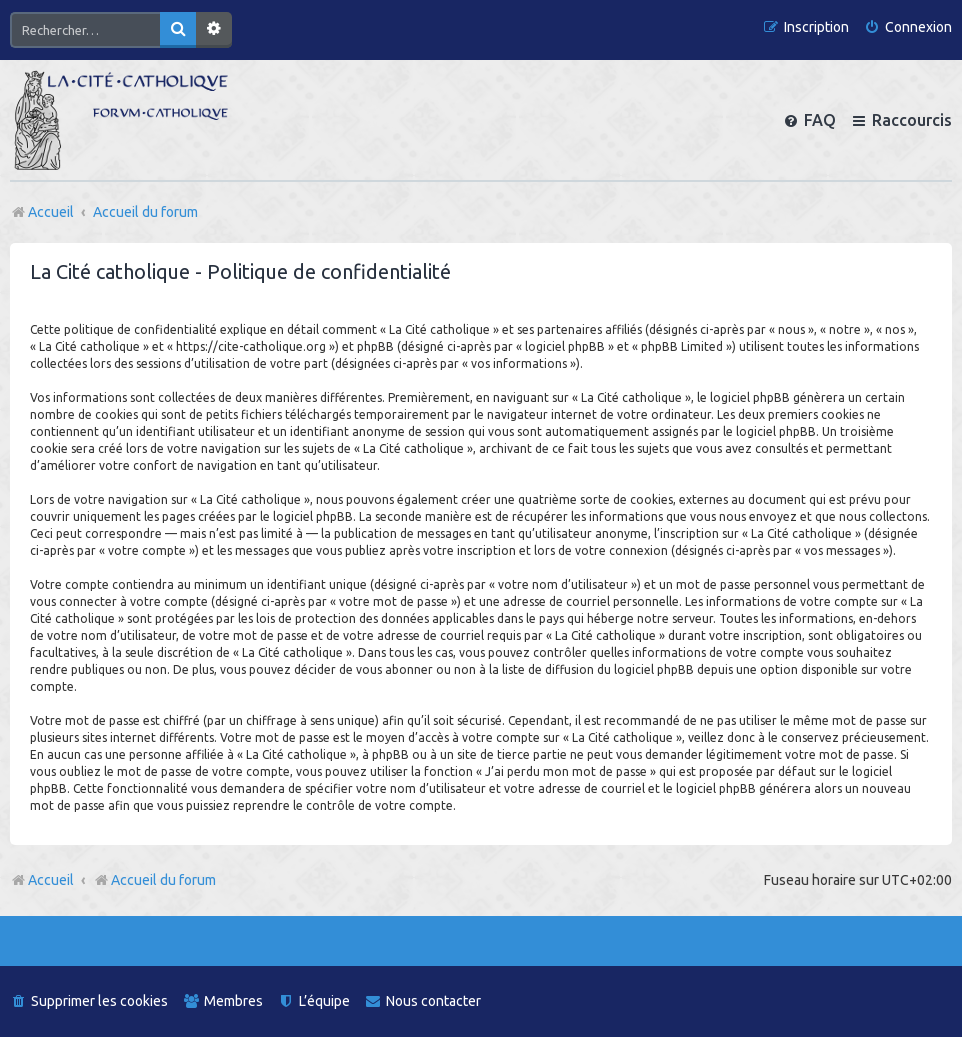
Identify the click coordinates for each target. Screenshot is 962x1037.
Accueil (51, 880)
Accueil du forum (154, 880)
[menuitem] (908, 27)
